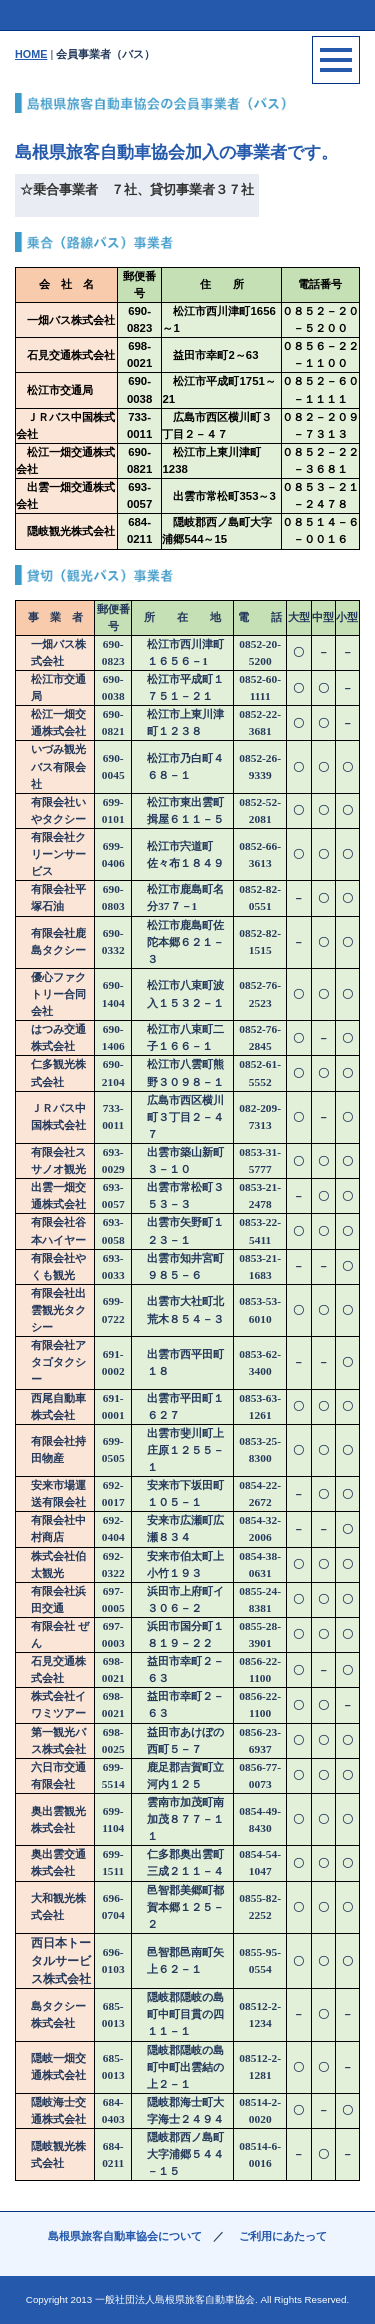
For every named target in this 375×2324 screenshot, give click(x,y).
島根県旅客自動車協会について (125, 2236)
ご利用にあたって (283, 2236)
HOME (31, 54)
